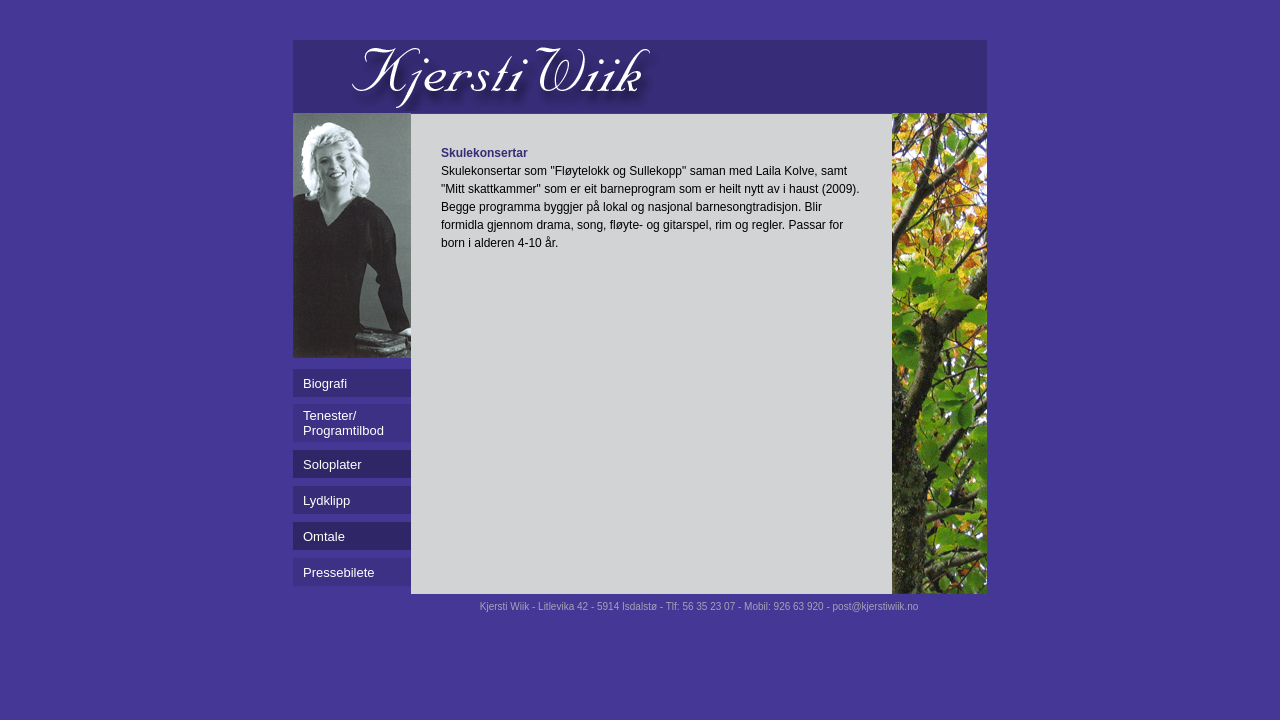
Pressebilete (339, 572)
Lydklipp (326, 500)
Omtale (324, 536)
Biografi (325, 383)
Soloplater (332, 464)
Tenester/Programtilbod (343, 423)
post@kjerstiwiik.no (876, 606)
